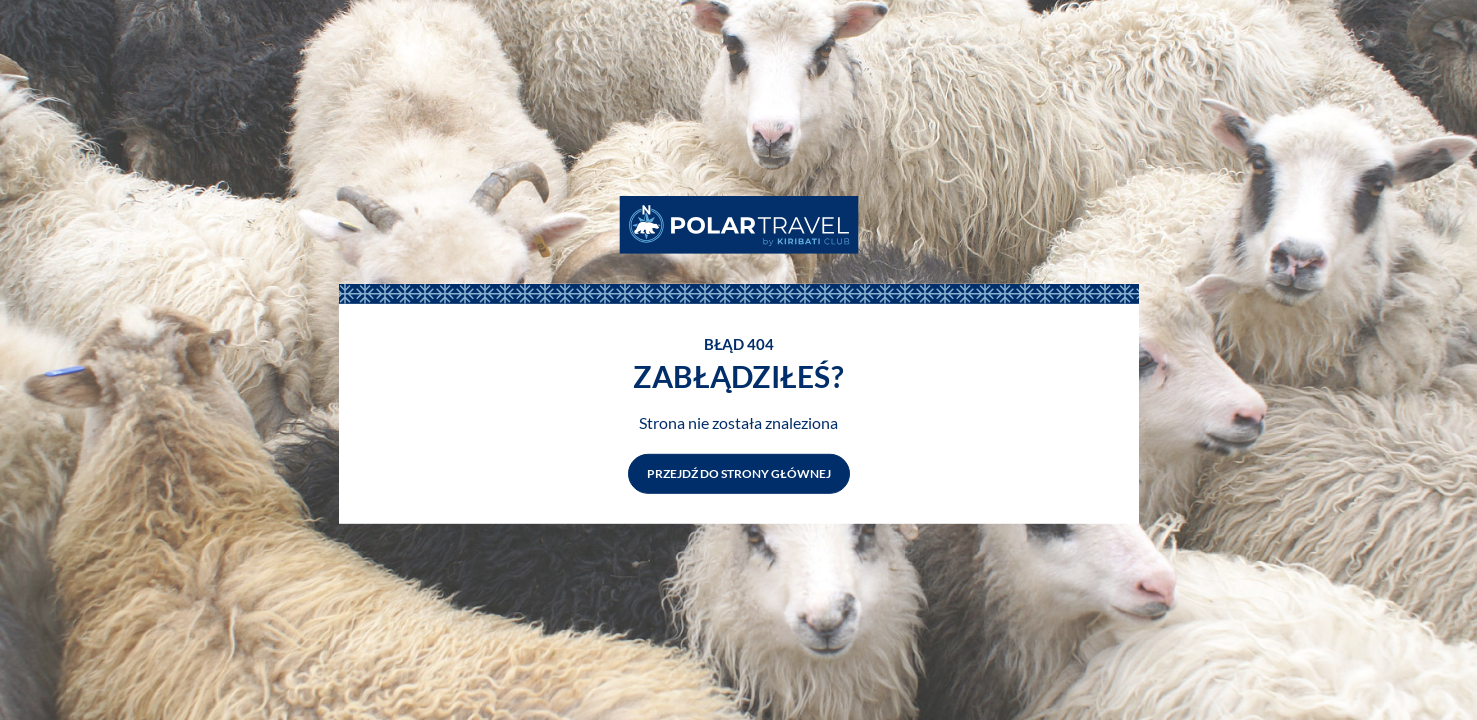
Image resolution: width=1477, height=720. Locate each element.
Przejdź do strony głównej (739, 473)
